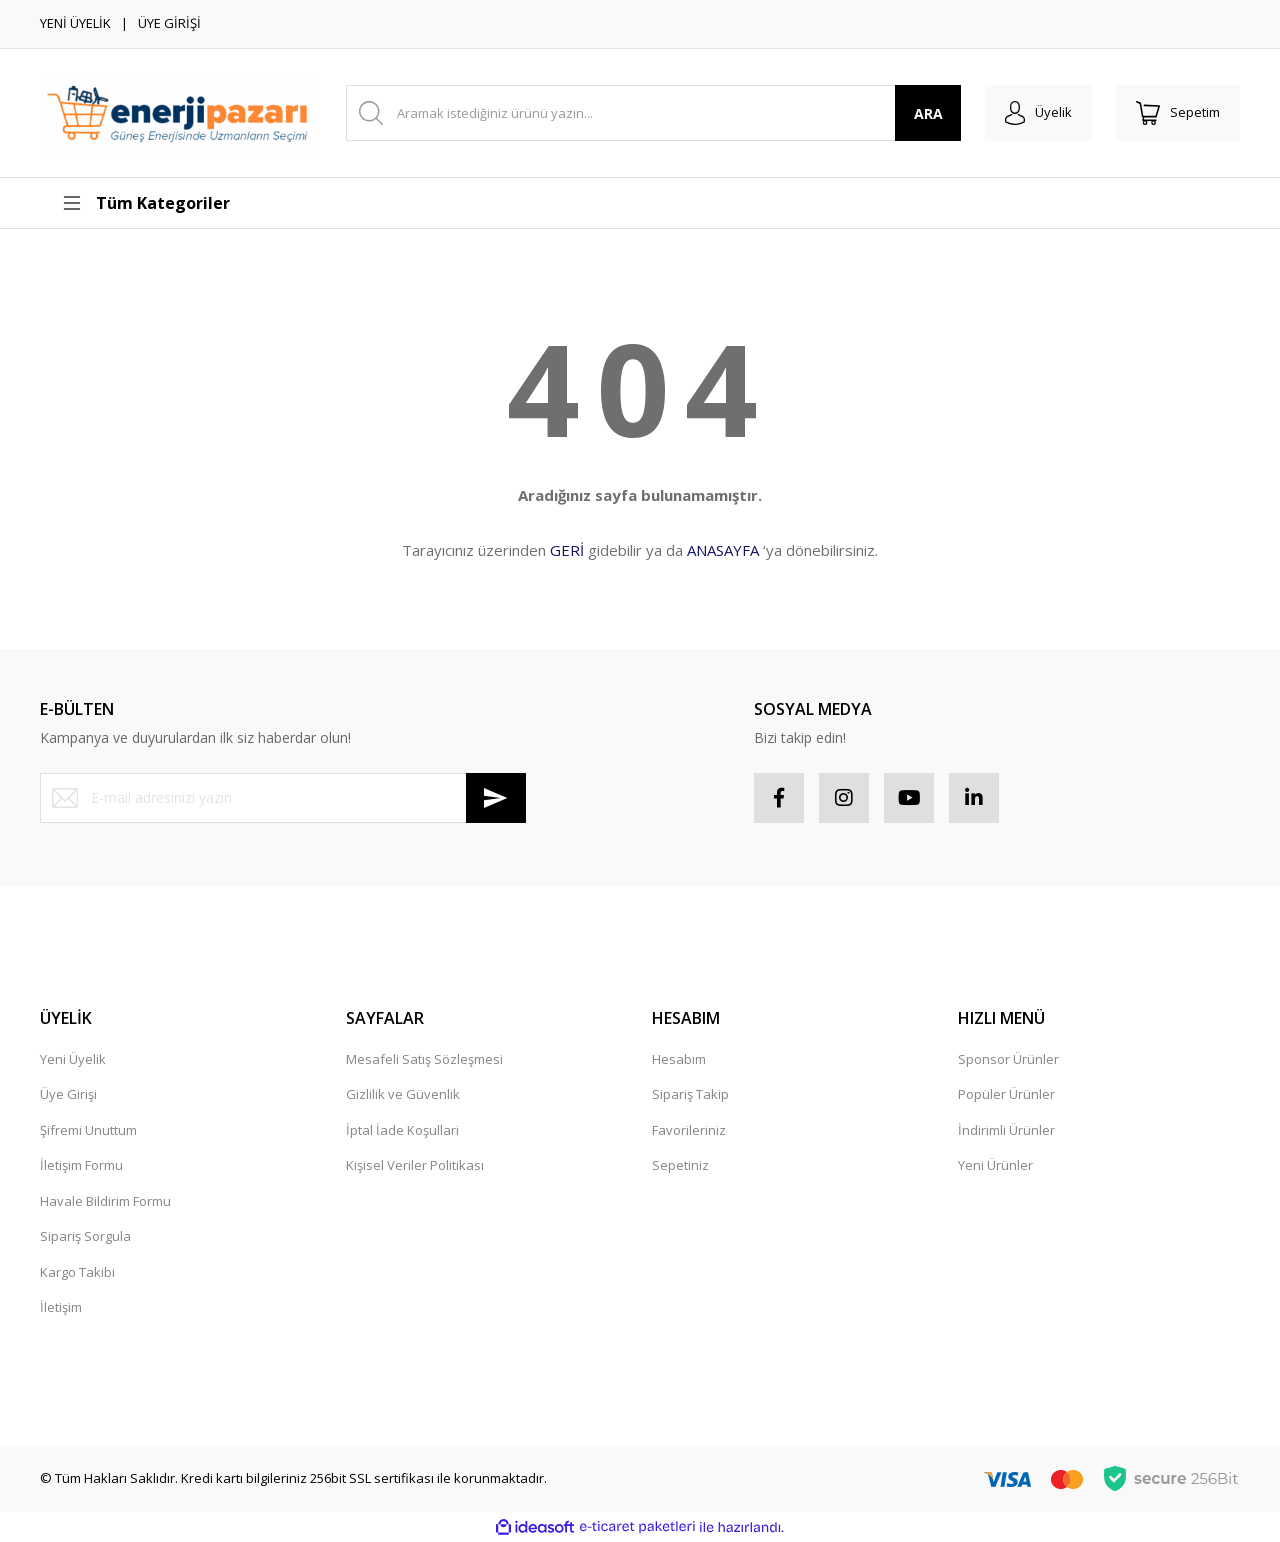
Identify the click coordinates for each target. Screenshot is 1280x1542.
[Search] (653, 113)
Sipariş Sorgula (85, 1236)
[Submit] (496, 798)
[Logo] (177, 113)
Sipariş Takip (690, 1094)
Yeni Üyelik (73, 1059)
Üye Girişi (68, 1094)
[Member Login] (1038, 113)
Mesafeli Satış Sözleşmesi (424, 1059)
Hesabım (679, 1059)
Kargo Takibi (77, 1272)
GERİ (567, 550)
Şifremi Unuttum (88, 1130)
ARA (928, 113)
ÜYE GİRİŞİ (169, 23)
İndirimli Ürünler (1006, 1130)
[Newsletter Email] (283, 798)
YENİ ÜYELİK (75, 23)
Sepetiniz (680, 1165)
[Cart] (1178, 113)
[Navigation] (181, 203)
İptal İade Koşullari (402, 1130)
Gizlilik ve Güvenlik (403, 1094)
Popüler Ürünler (1006, 1094)
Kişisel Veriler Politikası (415, 1165)
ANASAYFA (723, 550)
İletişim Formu (81, 1165)
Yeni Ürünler (995, 1165)
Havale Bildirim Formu (105, 1201)
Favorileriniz (689, 1130)
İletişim (61, 1307)
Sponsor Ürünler (1008, 1059)
